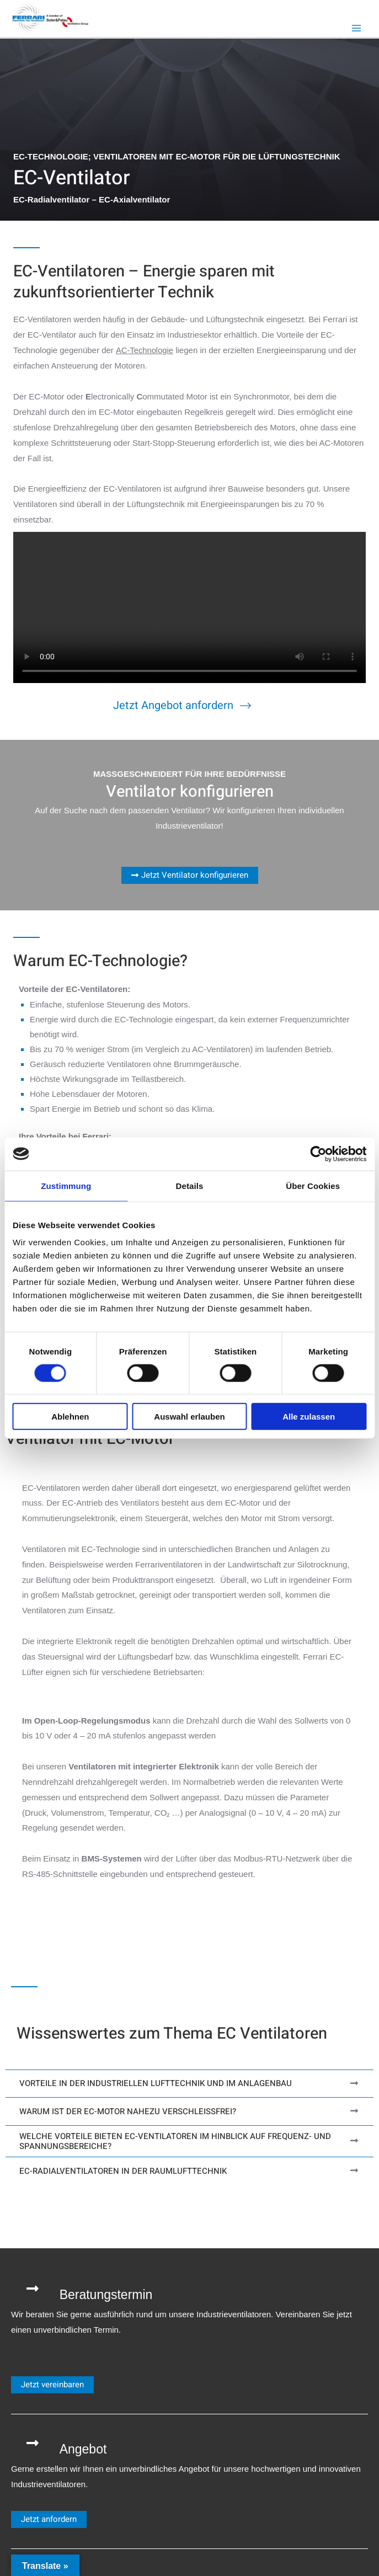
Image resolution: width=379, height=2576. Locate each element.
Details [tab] (190, 1185)
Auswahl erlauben (189, 1416)
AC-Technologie (144, 350)
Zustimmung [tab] (66, 1185)
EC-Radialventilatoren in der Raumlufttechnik (123, 2170)
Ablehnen (70, 1416)
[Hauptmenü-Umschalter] (357, 28)
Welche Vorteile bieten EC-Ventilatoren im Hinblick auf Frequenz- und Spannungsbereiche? (175, 2141)
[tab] (189, 2083)
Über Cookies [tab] (313, 1185)
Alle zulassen (308, 1416)
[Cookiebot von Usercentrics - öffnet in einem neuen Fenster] (318, 1153)
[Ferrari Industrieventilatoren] (50, 17)
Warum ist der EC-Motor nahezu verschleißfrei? (127, 2111)
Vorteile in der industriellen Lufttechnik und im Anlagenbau (155, 2083)
